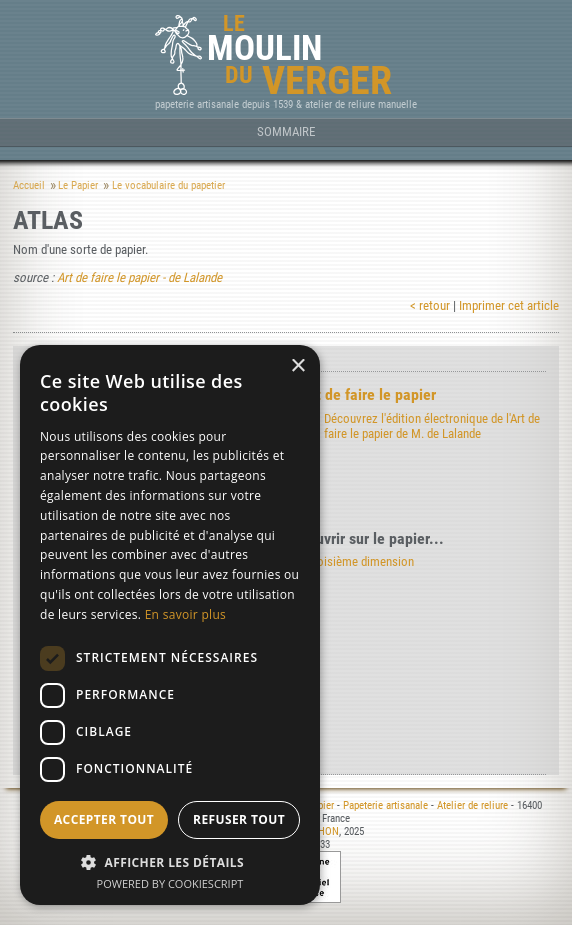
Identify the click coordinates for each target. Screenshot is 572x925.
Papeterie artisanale (385, 805)
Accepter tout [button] (104, 819)
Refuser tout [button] (239, 819)
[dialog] (170, 625)
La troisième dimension (354, 561)
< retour (430, 305)
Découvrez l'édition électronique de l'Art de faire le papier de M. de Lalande (432, 426)
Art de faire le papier (368, 394)
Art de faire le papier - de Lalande (139, 277)
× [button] (297, 366)
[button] (170, 861)
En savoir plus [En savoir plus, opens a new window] (185, 614)
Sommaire (286, 131)
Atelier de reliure (472, 805)
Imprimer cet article (509, 305)
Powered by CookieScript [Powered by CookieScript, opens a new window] (170, 883)
